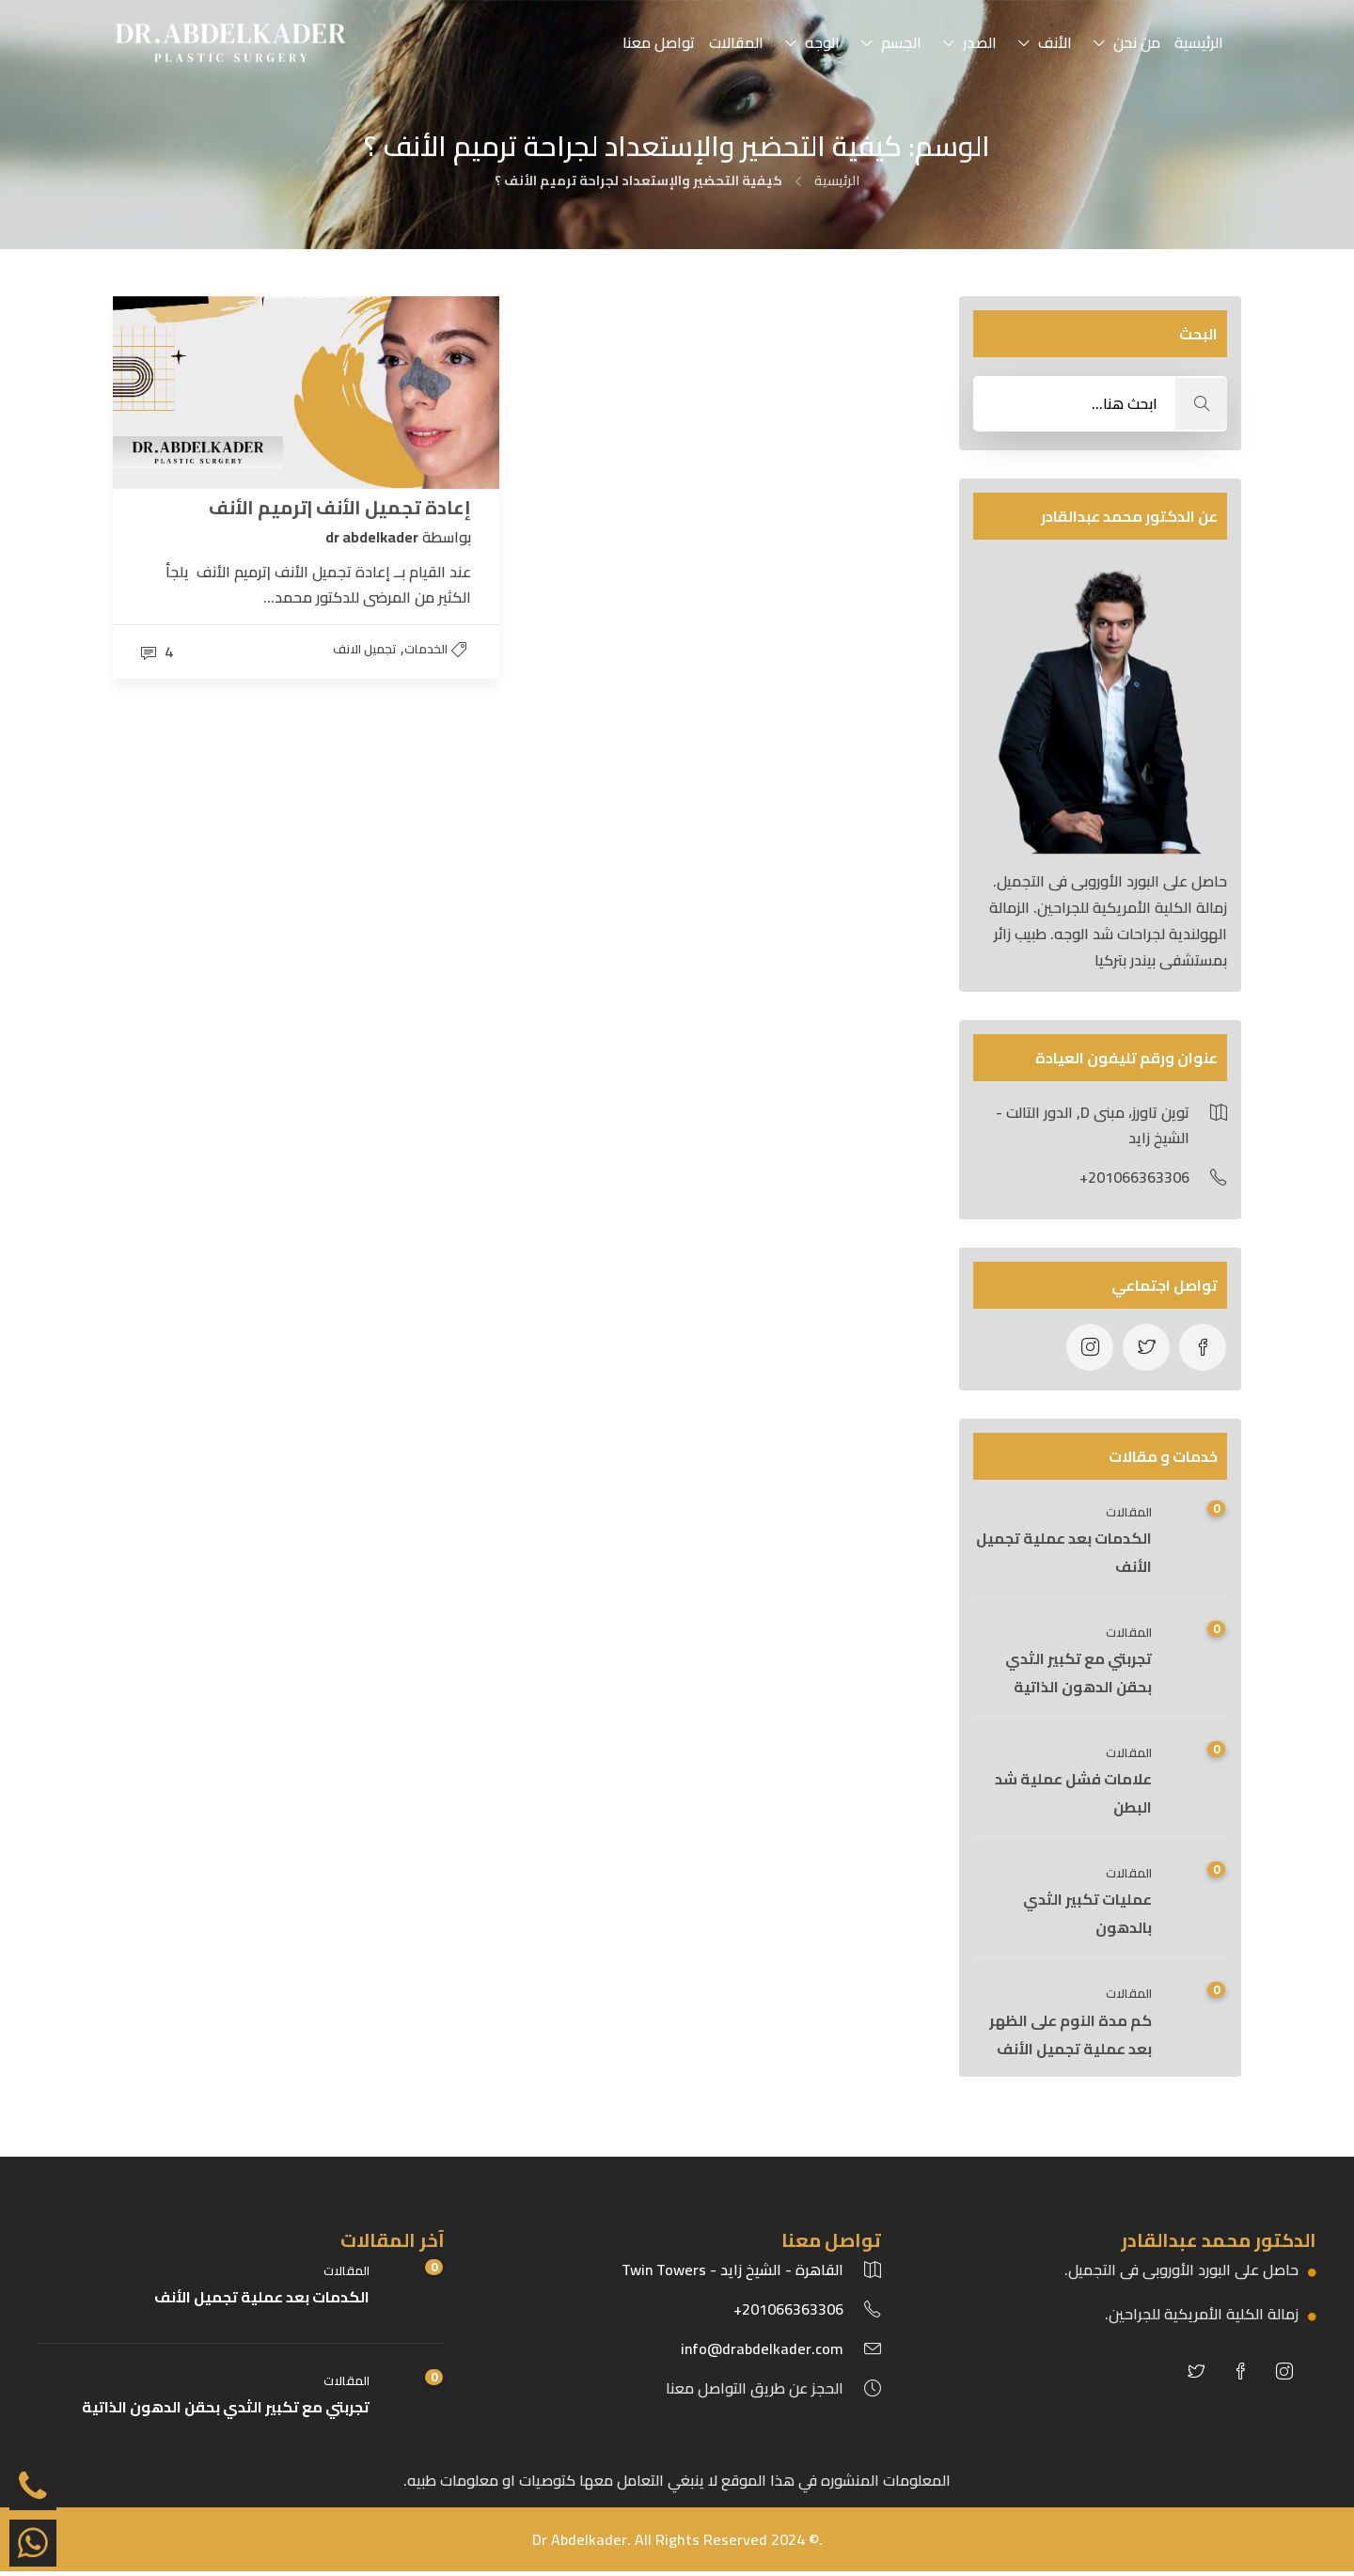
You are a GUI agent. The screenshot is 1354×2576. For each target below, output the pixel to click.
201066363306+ (788, 2309)
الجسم (901, 42)
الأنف (1055, 42)
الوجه (822, 42)
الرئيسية (1198, 42)
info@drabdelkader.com (762, 2348)
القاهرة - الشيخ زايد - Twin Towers (732, 2269)
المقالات (736, 42)
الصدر (980, 42)
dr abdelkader (371, 536)
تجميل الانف (365, 648)
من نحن (1136, 42)
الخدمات (426, 648)
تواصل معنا (658, 42)
